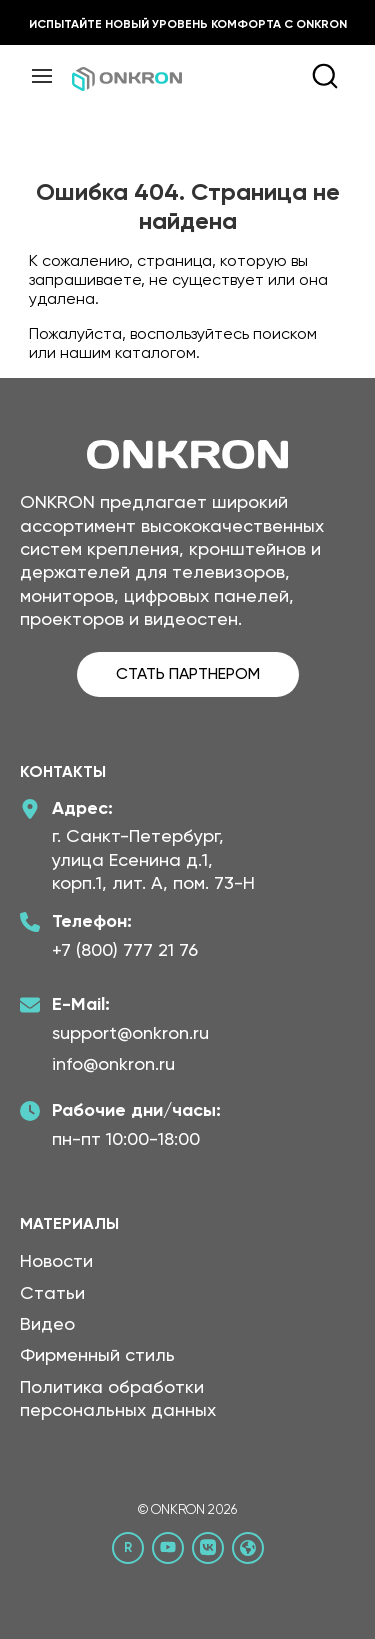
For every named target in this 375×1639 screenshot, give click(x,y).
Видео (47, 1323)
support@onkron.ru (130, 1032)
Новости (56, 1260)
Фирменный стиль (97, 1354)
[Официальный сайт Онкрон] (248, 1548)
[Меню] (42, 76)
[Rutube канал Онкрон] (128, 1548)
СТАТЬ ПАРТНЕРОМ (188, 673)
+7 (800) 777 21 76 (125, 949)
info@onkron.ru (113, 1063)
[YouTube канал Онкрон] (168, 1548)
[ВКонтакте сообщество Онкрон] (208, 1548)
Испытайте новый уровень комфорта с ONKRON (188, 24)
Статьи (52, 1292)
